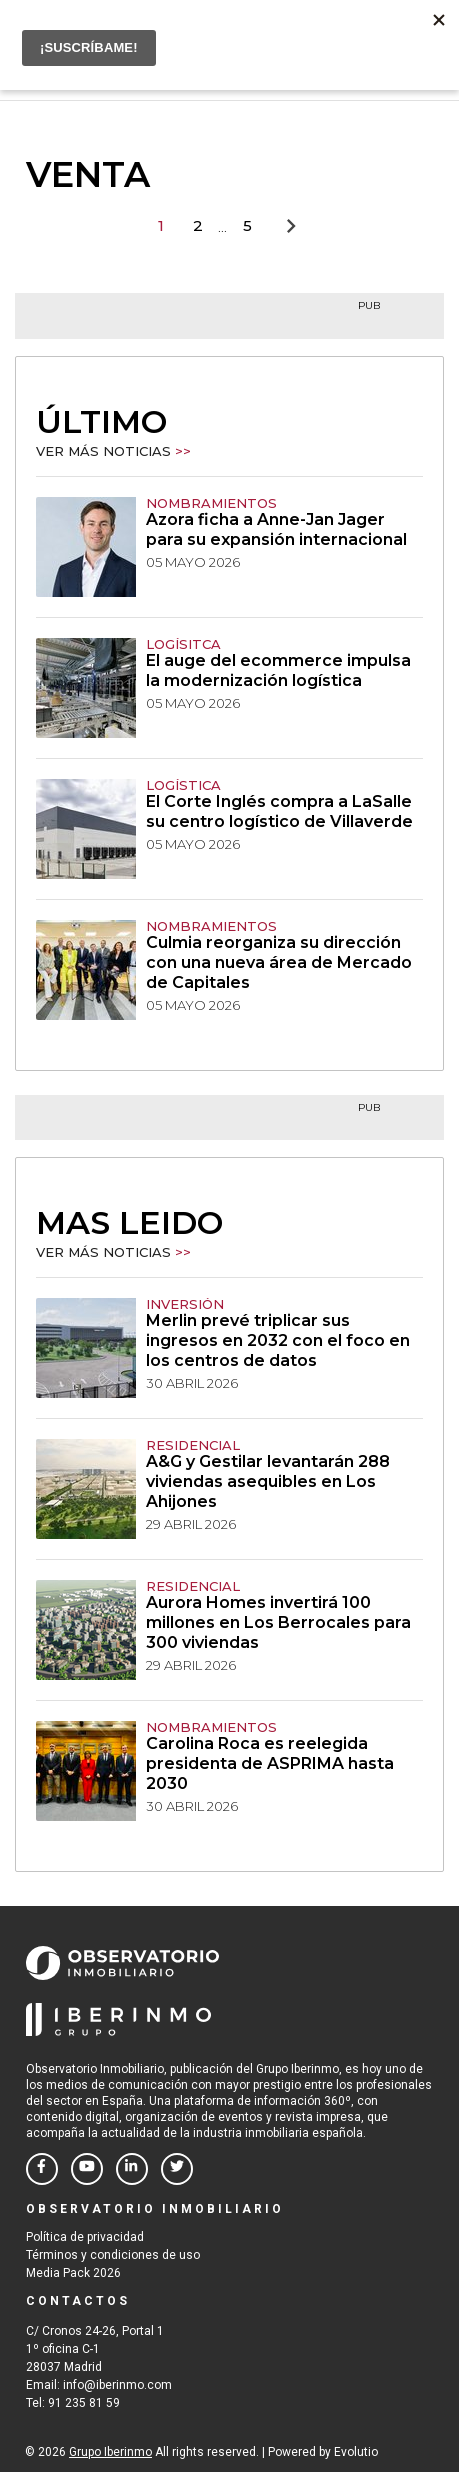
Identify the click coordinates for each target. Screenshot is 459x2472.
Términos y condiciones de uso (113, 2255)
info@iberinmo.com (117, 2385)
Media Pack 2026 (73, 2273)
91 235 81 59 (84, 2403)
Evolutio (356, 2452)
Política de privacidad (85, 2237)
